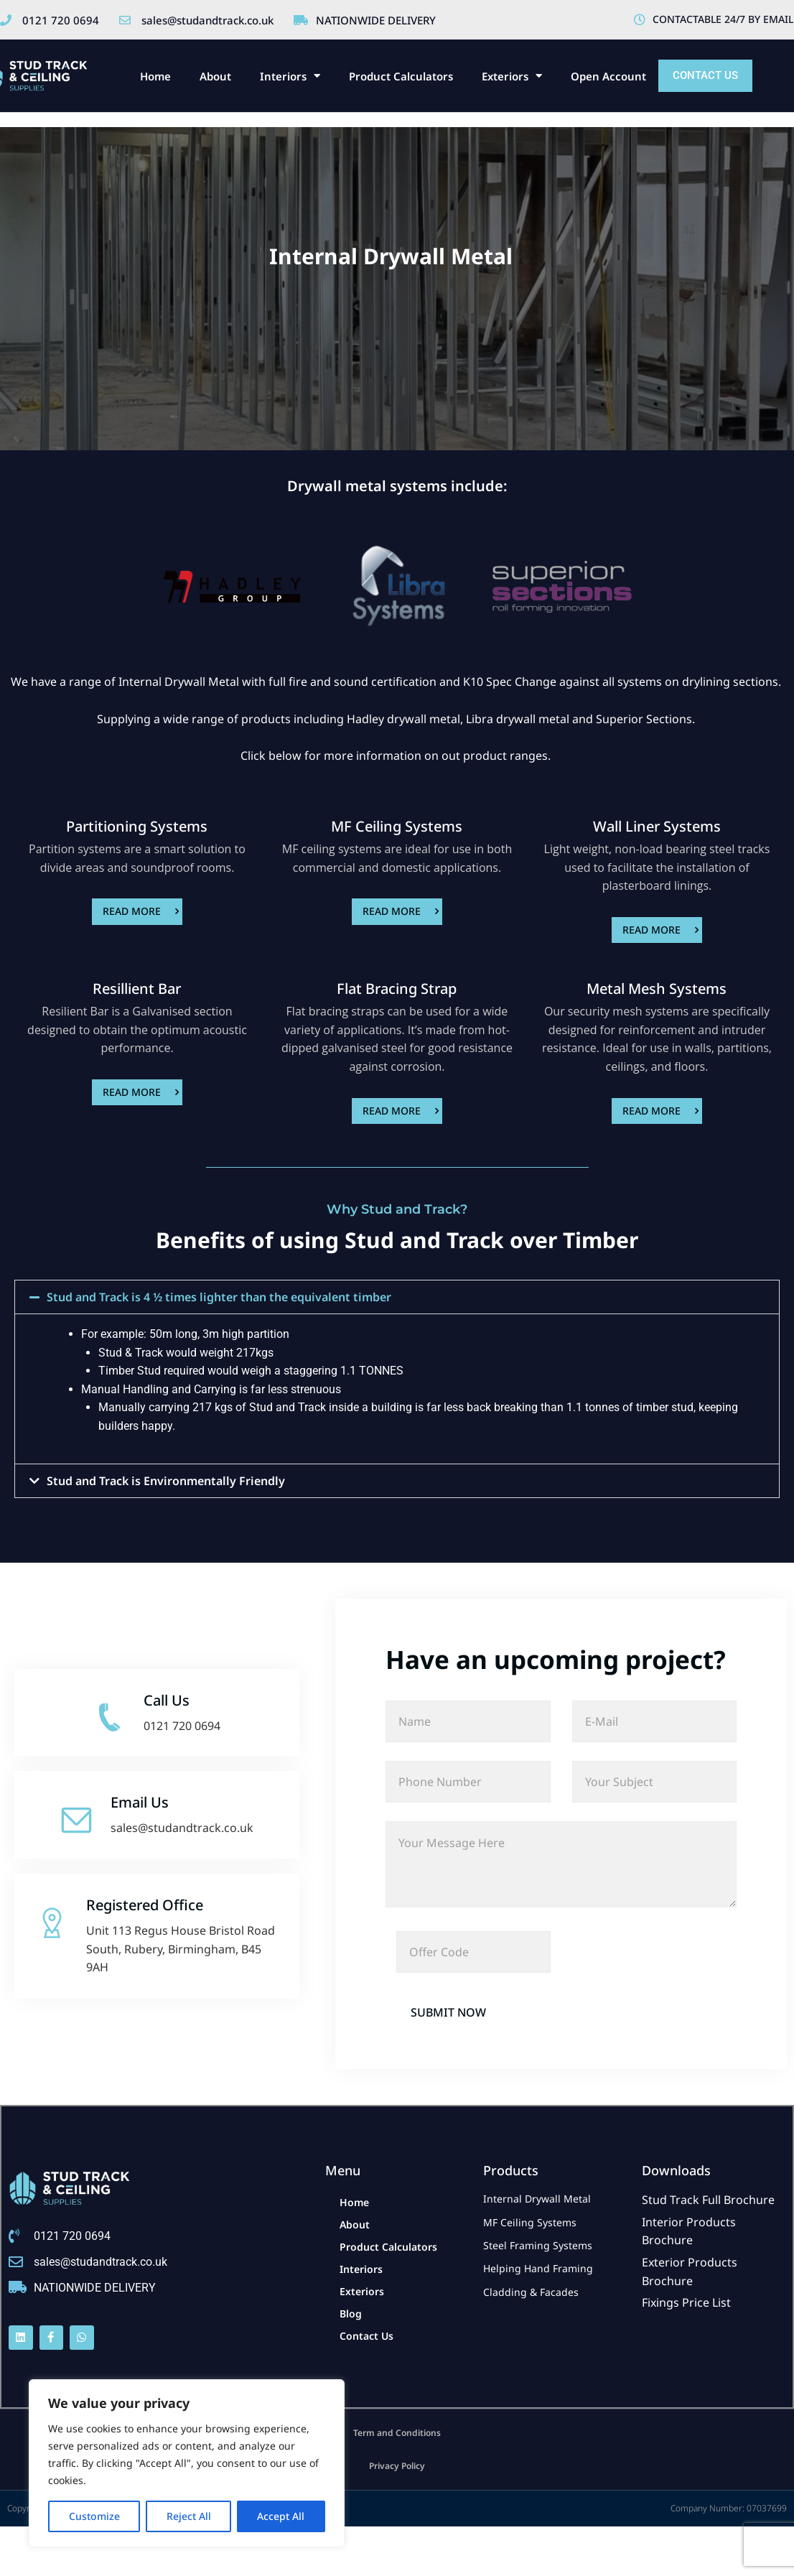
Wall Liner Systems (657, 826)
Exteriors (512, 75)
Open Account (608, 76)
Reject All (189, 2516)
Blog (351, 2314)
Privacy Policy (397, 2466)
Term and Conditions (397, 2433)
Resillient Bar (137, 988)
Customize (94, 2516)
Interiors (290, 75)
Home (155, 76)
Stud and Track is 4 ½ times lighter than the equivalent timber (219, 1297)
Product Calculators (401, 76)
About (215, 76)
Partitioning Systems (136, 826)
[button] (397, 1296)
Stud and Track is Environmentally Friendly (166, 1481)
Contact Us (366, 2336)
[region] (187, 2463)
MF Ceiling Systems (396, 826)
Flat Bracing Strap (397, 988)
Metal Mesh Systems (657, 988)
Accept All (281, 2516)
